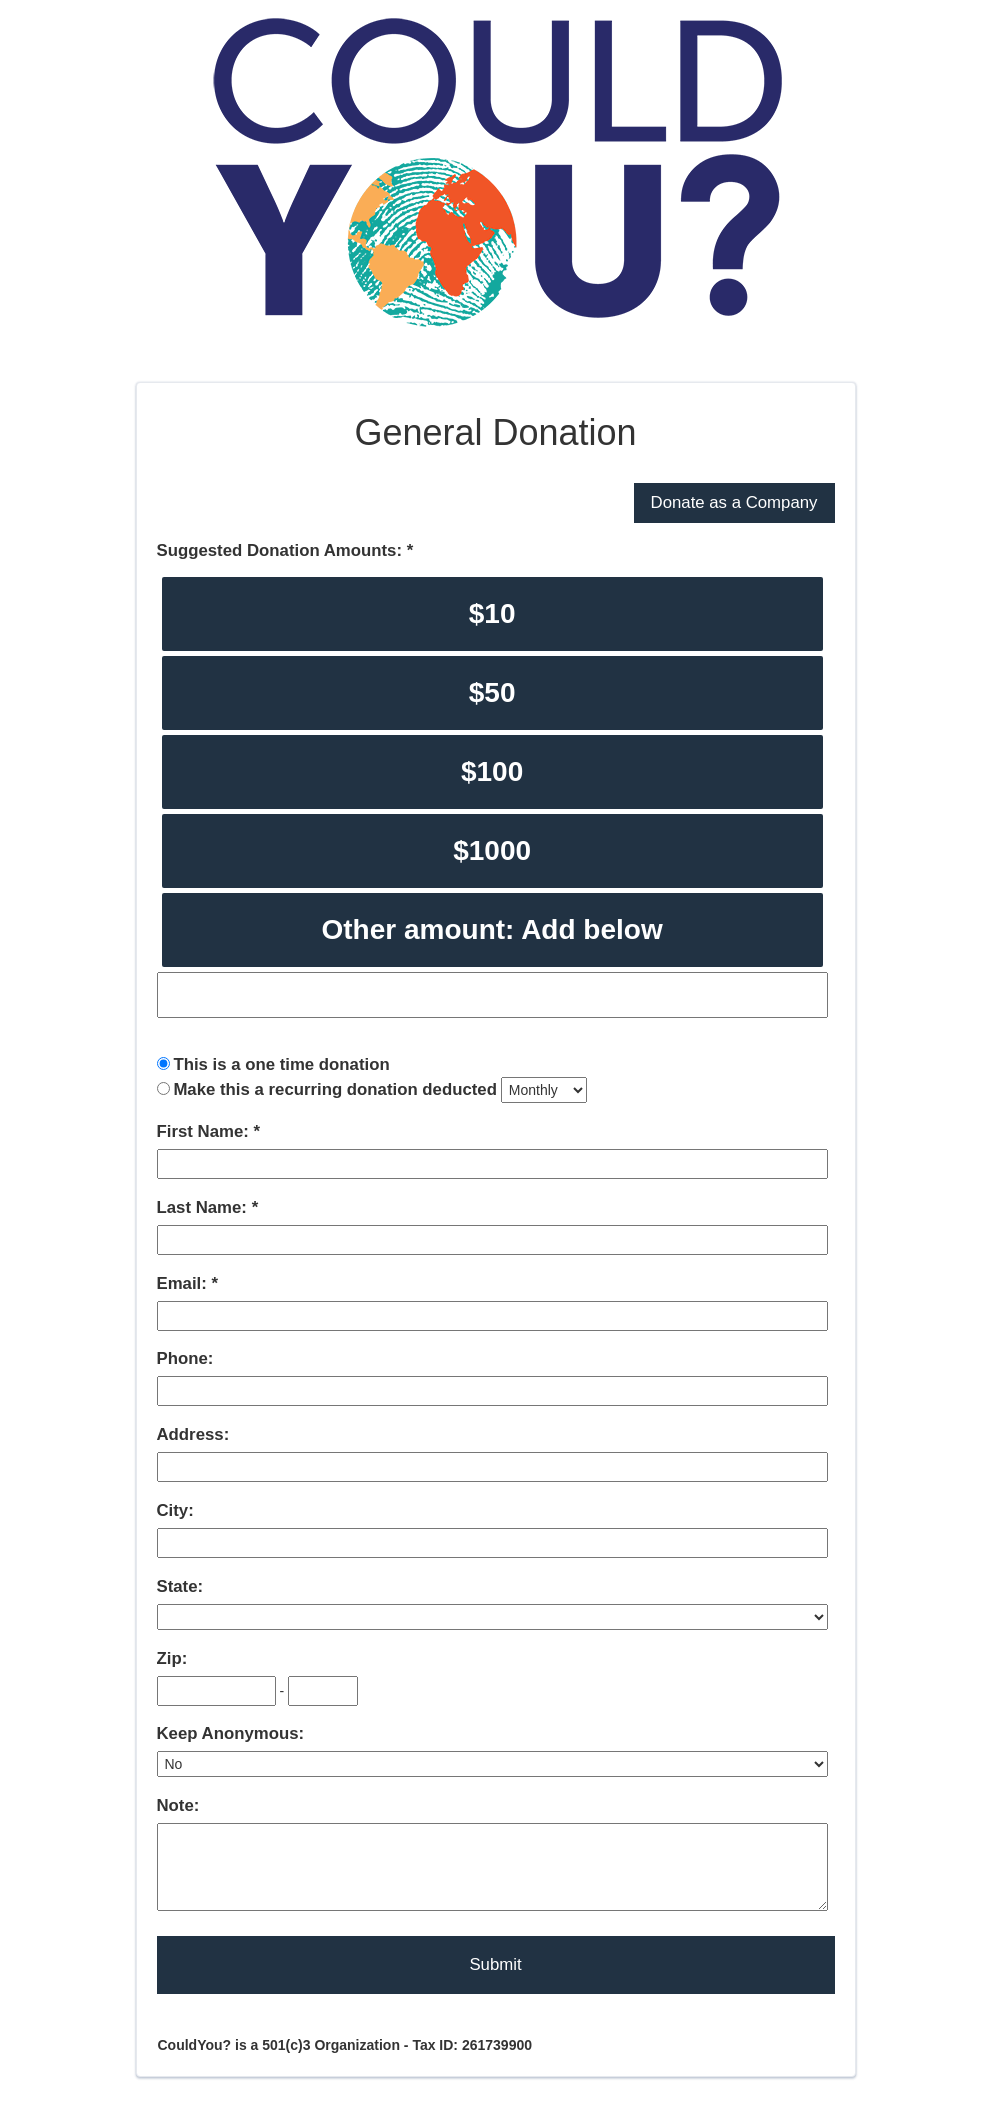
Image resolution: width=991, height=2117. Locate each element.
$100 (492, 771)
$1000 (492, 850)
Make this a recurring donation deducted (335, 1089)
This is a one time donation (281, 1064)
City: (175, 1510)
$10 (492, 613)
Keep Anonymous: (231, 1733)
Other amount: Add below (492, 929)
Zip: (172, 1658)
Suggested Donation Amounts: (282, 550)
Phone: (185, 1358)
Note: (178, 1805)
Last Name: (204, 1207)
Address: (193, 1434)
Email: (184, 1283)
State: (180, 1586)
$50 (492, 692)
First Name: (205, 1131)
